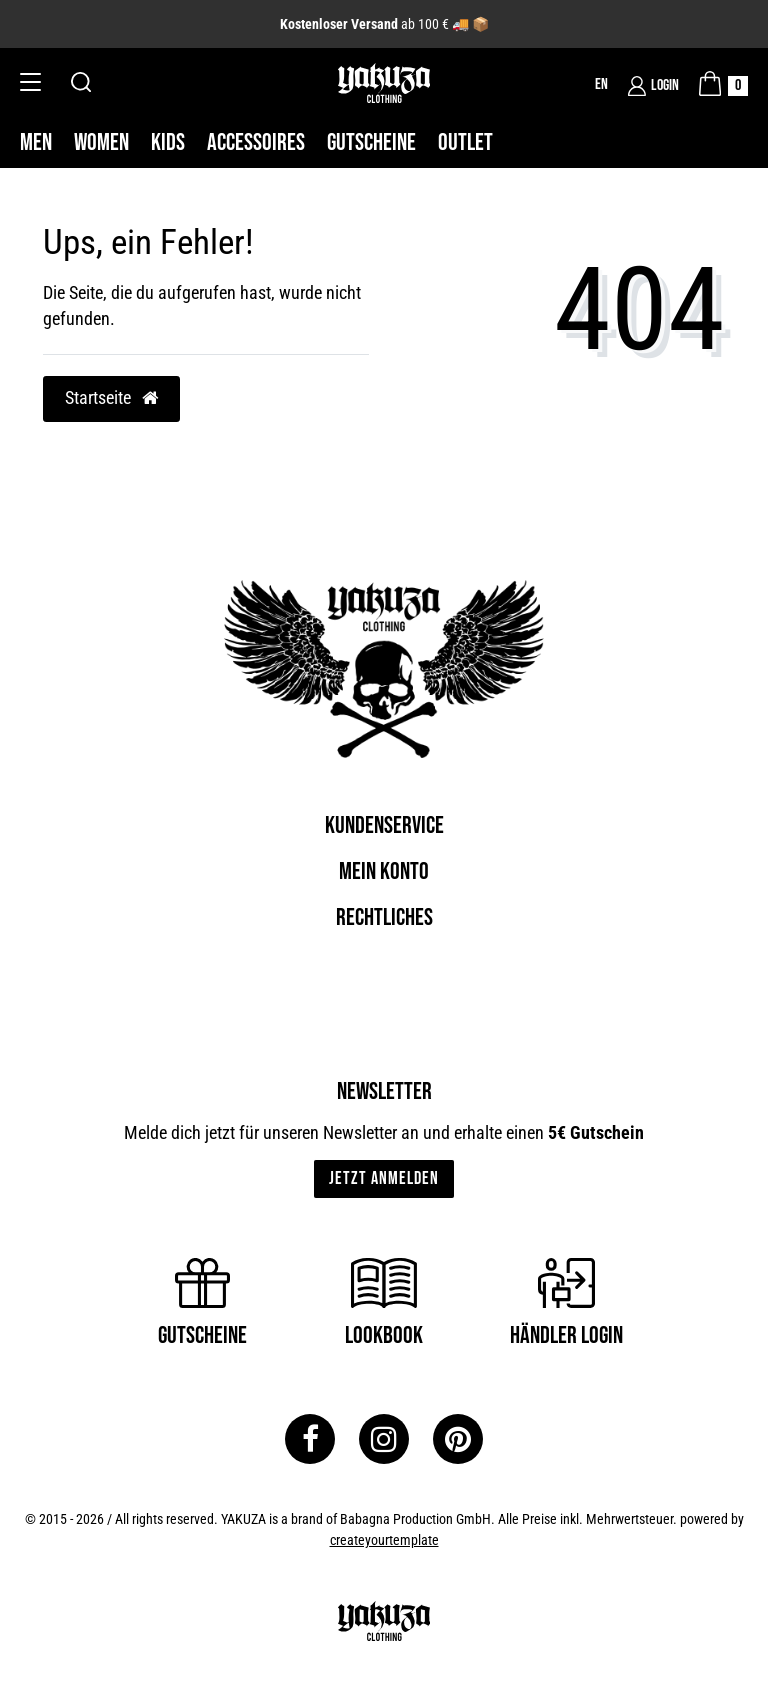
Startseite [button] (111, 398)
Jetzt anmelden (384, 1178)
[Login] (653, 86)
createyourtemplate (384, 1540)
